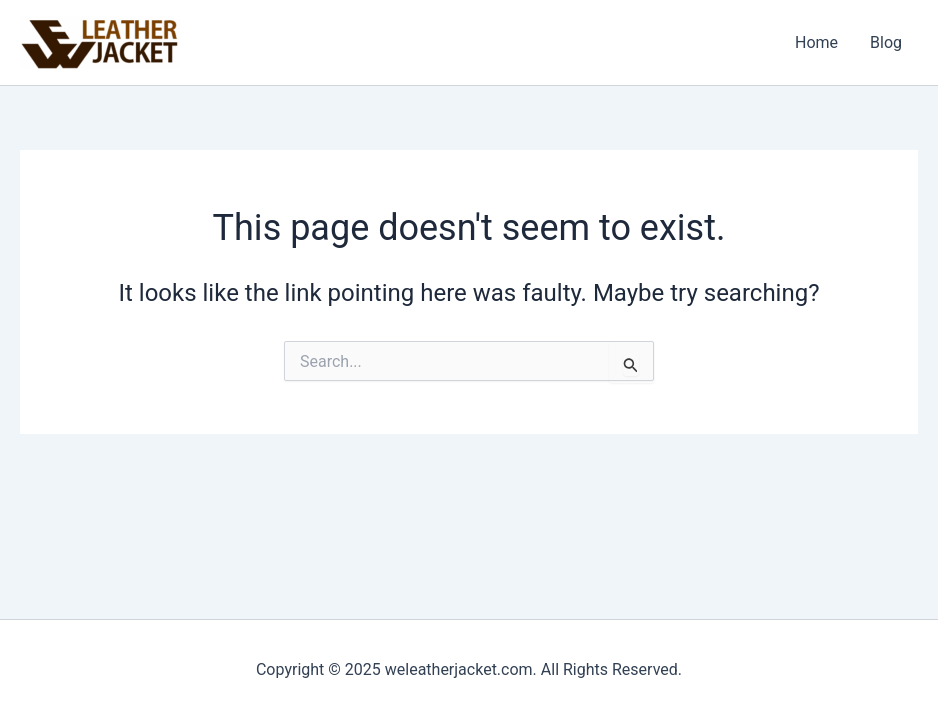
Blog (886, 42)
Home (816, 42)
